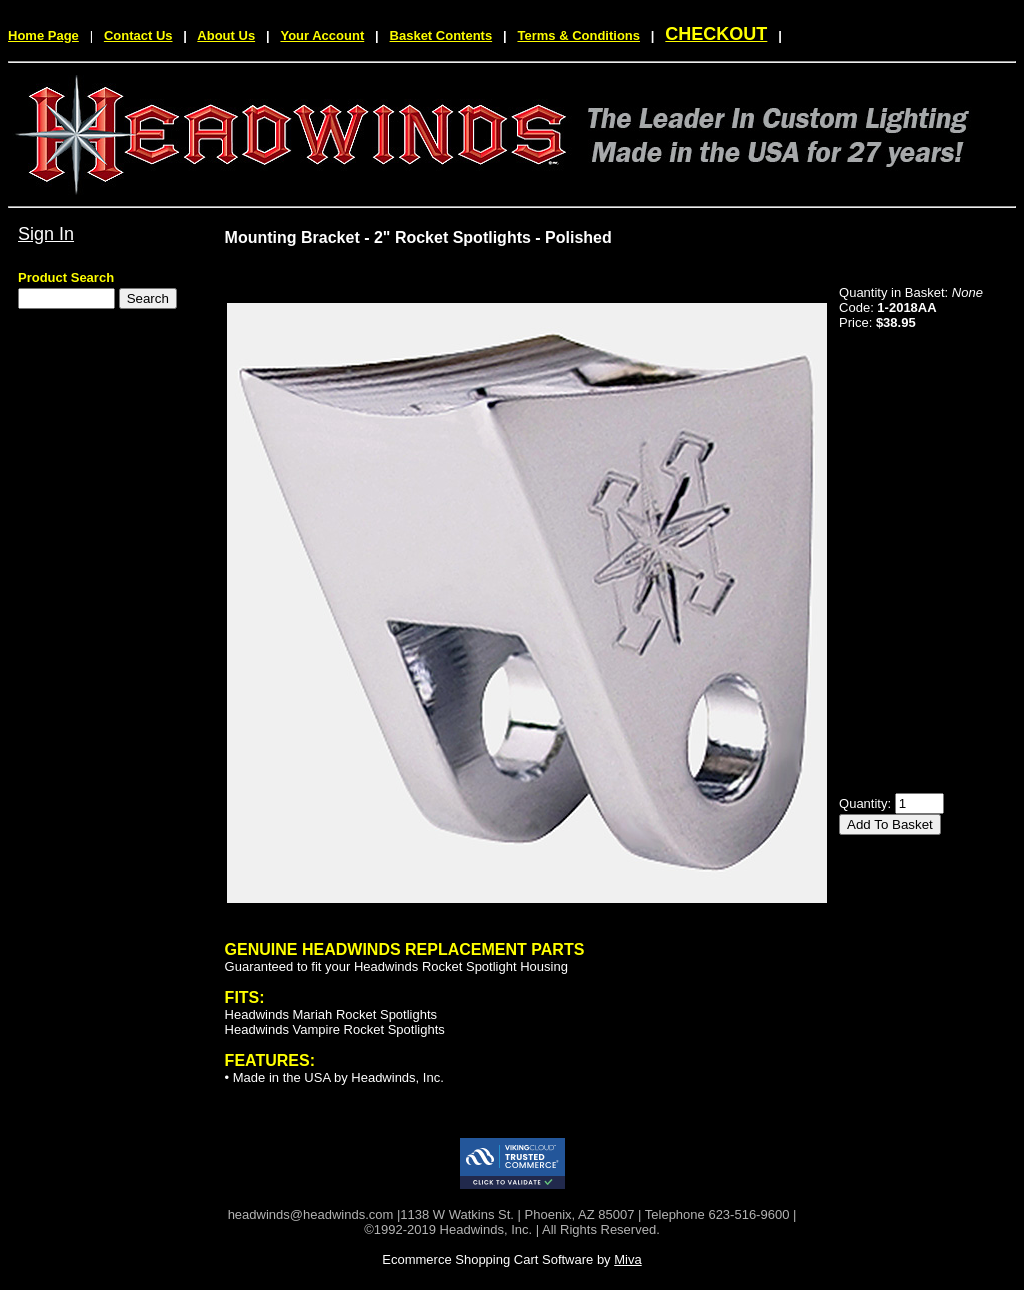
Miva (627, 1259)
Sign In (46, 234)
